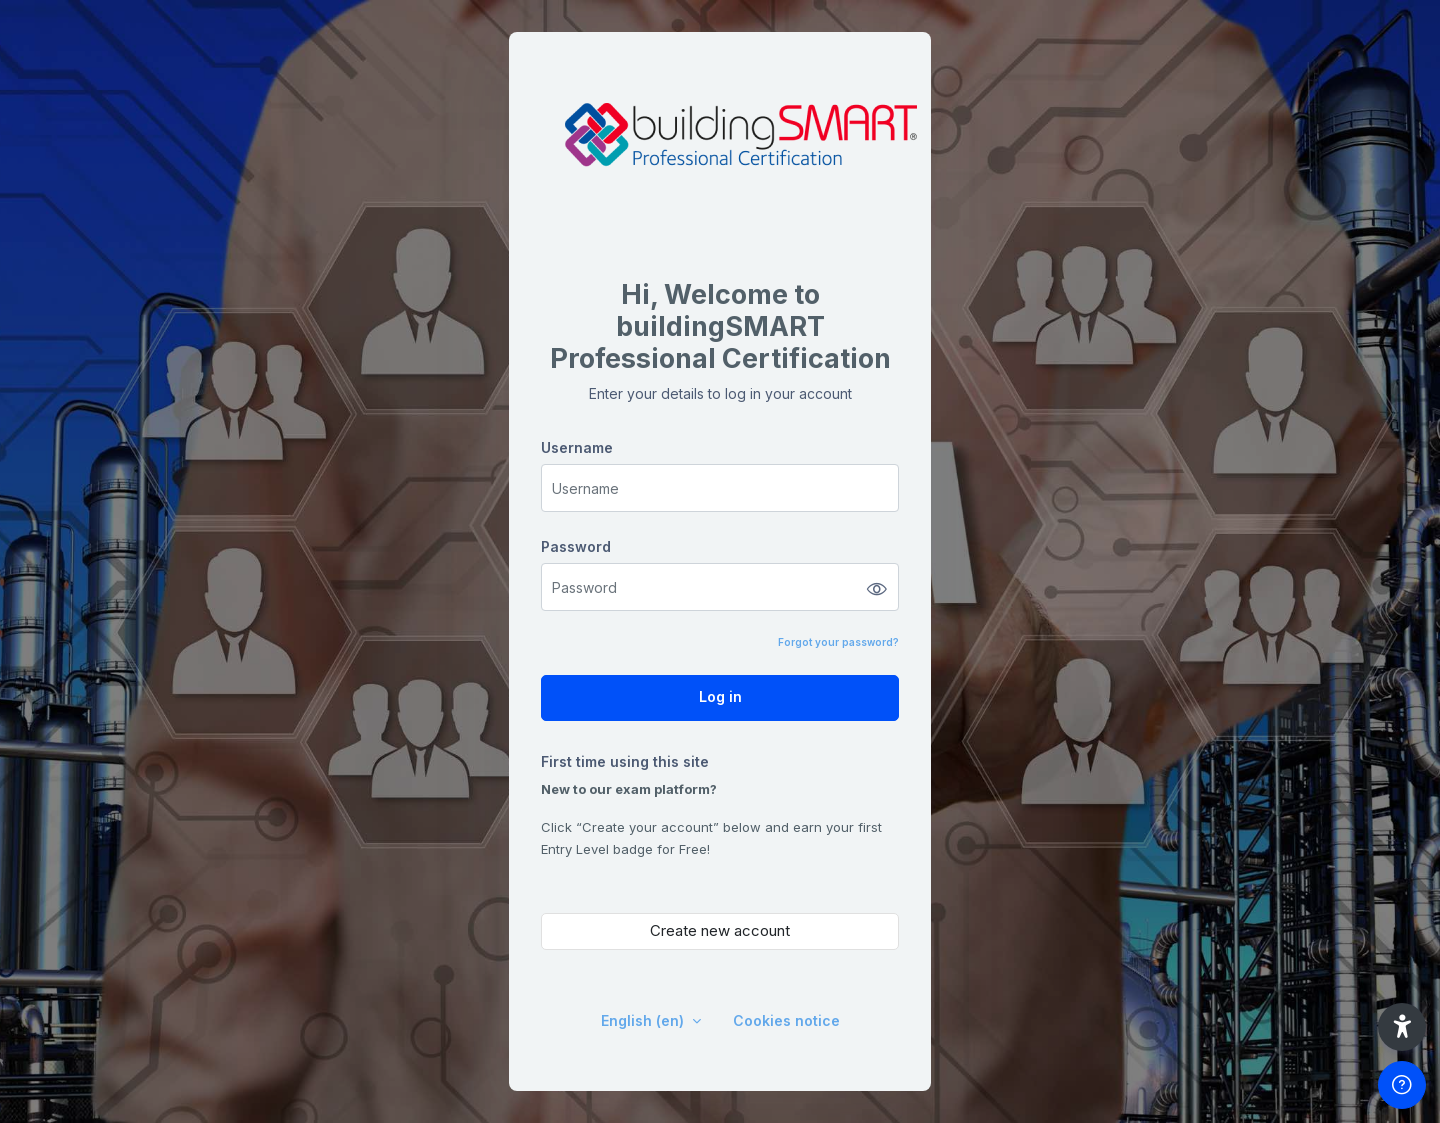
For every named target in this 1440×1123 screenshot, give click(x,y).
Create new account (720, 930)
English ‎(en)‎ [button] (644, 1020)
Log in (720, 696)
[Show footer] (1402, 1085)
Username (577, 447)
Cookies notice (786, 1020)
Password (576, 546)
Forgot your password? (838, 642)
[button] (1402, 1027)
